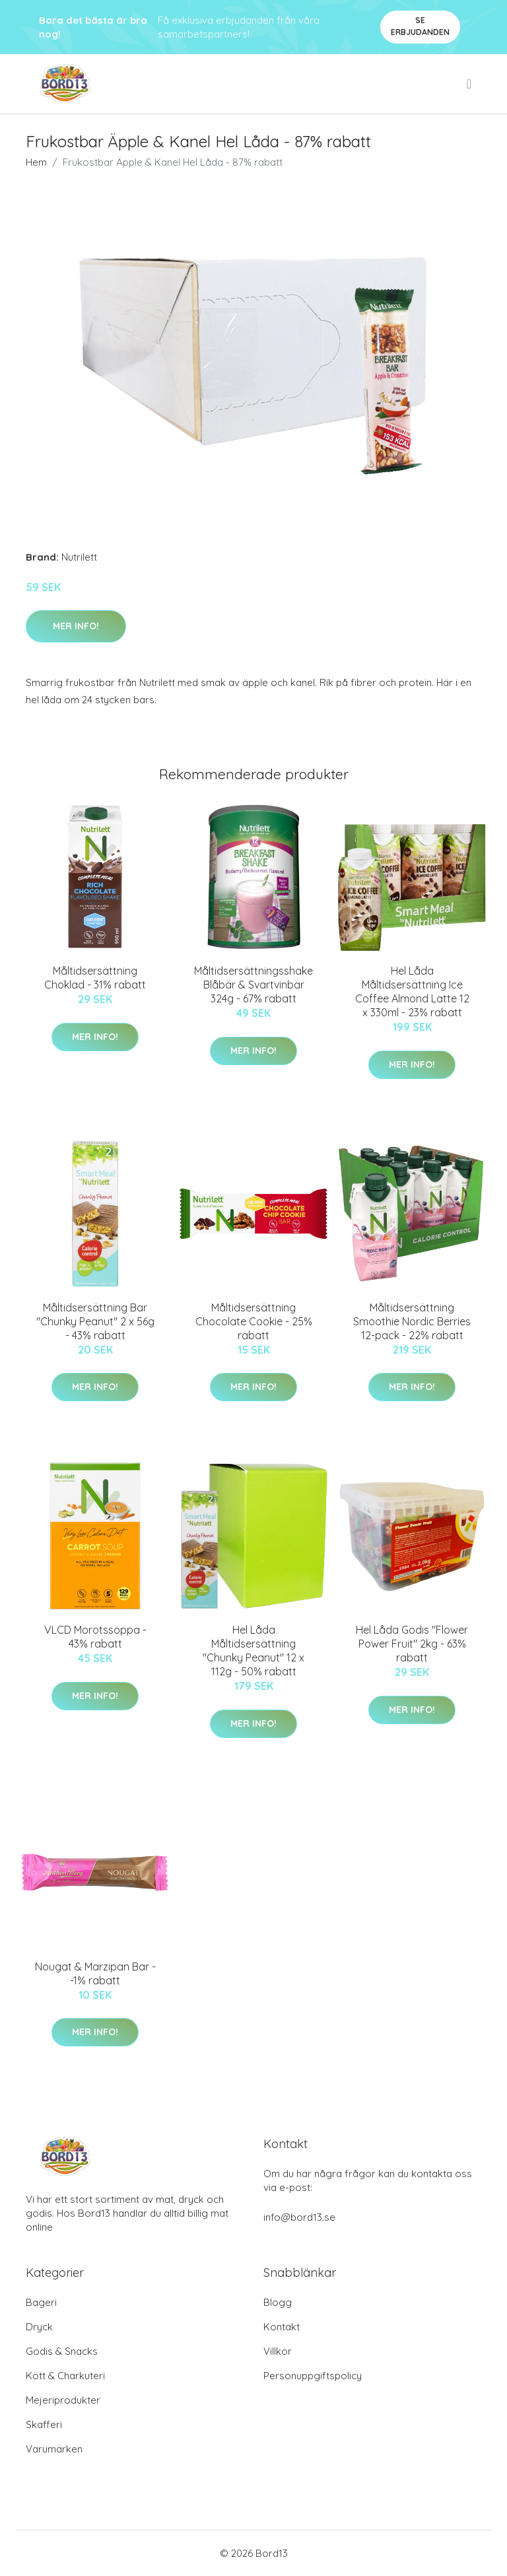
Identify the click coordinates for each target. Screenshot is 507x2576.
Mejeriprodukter (63, 2400)
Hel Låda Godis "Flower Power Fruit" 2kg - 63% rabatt (412, 1643)
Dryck (39, 2326)
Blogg (277, 2302)
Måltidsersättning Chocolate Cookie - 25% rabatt (253, 1321)
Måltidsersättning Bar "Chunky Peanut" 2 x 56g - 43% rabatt (95, 1321)
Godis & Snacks (62, 2351)
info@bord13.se (299, 2217)
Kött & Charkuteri (65, 2375)
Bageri (41, 2302)
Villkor (277, 2351)
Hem (36, 162)
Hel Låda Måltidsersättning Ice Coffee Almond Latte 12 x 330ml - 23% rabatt (412, 991)
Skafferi (44, 2424)
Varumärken (54, 2449)
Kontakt (281, 2326)
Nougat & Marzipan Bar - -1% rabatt (95, 1973)
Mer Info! (76, 626)
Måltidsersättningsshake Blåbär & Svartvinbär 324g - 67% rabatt (253, 984)
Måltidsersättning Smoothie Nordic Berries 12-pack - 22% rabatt (412, 1321)
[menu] (470, 84)
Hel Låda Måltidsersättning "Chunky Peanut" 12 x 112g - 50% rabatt (253, 1650)
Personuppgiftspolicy (312, 2375)
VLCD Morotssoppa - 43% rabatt (95, 1636)
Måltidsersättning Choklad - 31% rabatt (95, 977)
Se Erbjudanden (420, 26)
